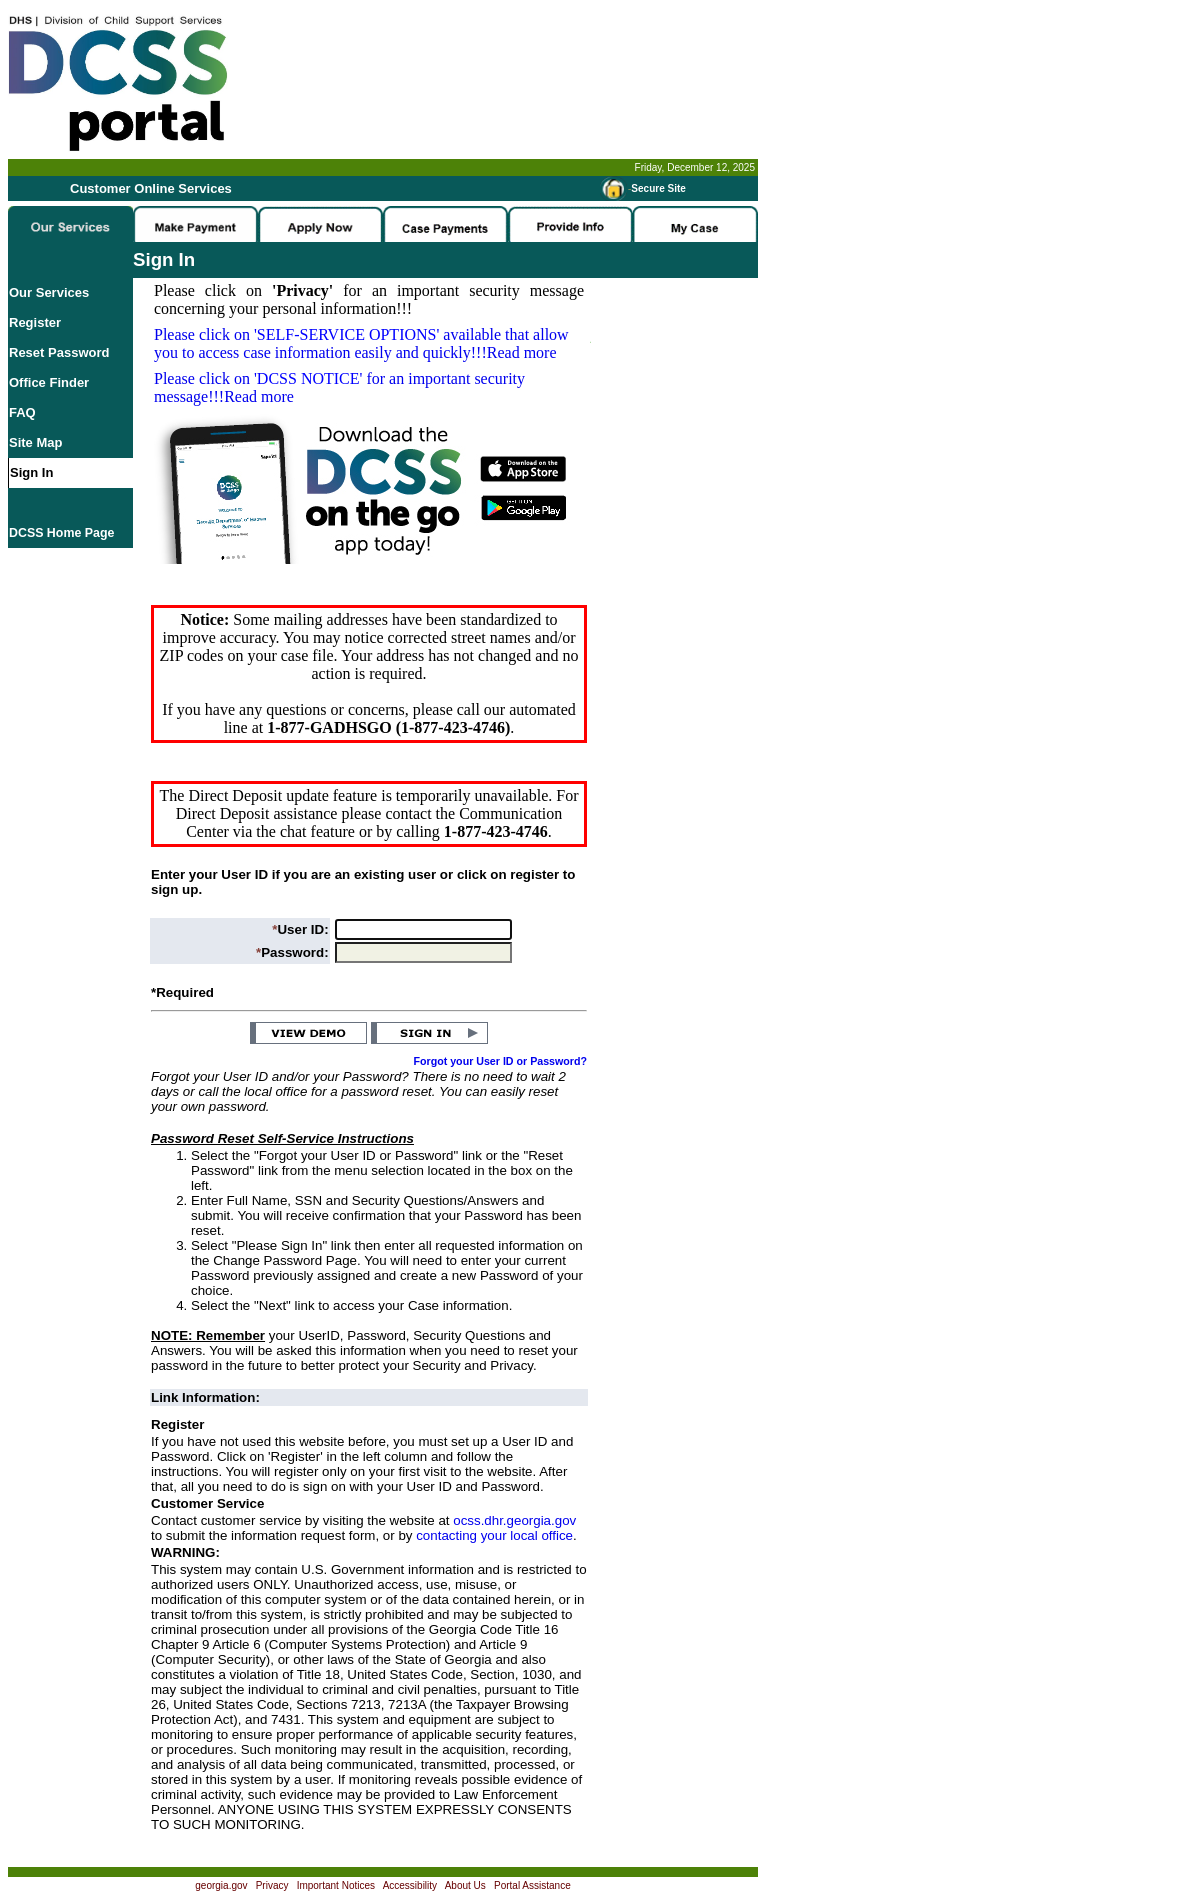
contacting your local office (494, 1535)
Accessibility (410, 1885)
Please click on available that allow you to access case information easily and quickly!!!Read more (361, 343)
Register (35, 322)
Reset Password (59, 352)
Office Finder (49, 382)
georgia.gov (221, 1885)
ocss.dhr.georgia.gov (514, 1520)
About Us (465, 1885)
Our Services (49, 292)
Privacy (272, 1885)
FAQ (22, 412)
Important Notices (336, 1885)
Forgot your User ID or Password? (501, 1061)
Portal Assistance (532, 1885)
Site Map (35, 442)
